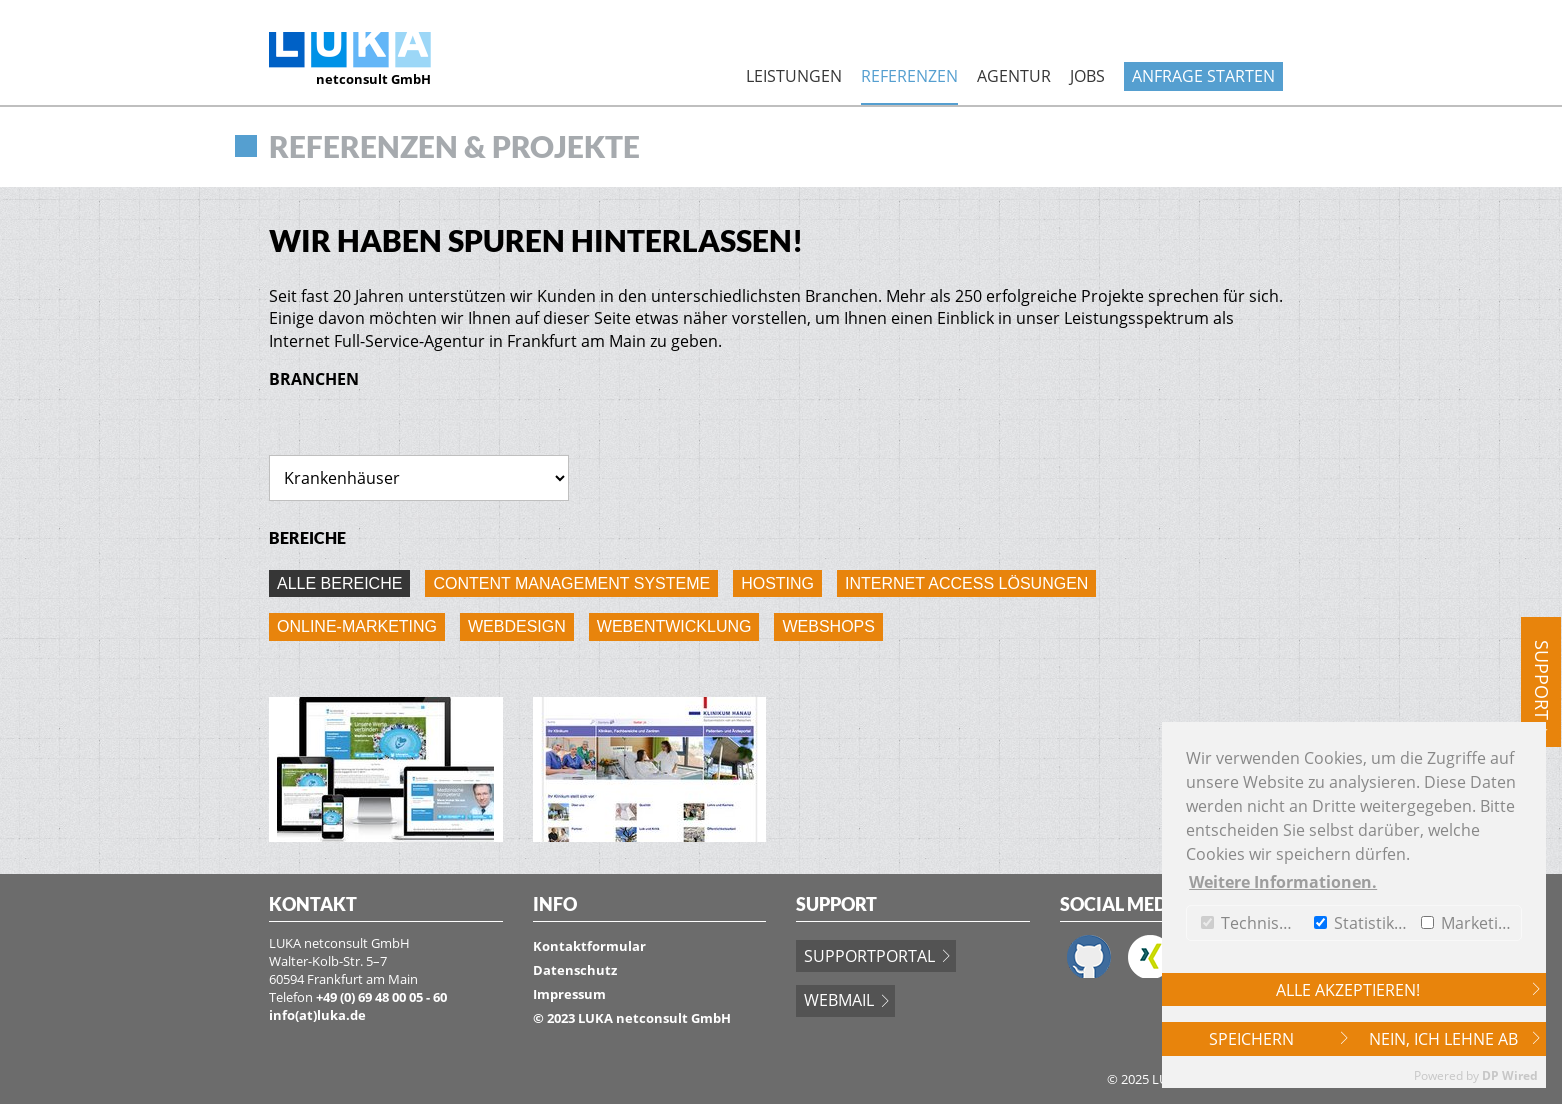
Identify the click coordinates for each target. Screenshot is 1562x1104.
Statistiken (1363, 923)
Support (1542, 680)
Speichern (1251, 1039)
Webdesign (517, 626)
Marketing (1469, 923)
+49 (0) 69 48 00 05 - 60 (381, 997)
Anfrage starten (1203, 76)
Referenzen (909, 76)
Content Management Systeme (571, 583)
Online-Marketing (357, 626)
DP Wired (1510, 1075)
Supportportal (869, 956)
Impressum (569, 994)
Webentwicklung (674, 626)
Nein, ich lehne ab (1443, 1039)
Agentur (1014, 76)
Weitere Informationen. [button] (1283, 882)
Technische (1253, 923)
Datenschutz (575, 970)
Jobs (1087, 76)
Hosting (777, 583)
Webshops (828, 626)
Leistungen (794, 76)
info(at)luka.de (317, 1015)
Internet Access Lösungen (966, 583)
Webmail (839, 1000)
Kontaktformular (589, 946)
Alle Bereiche (339, 583)
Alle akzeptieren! (1348, 990)
